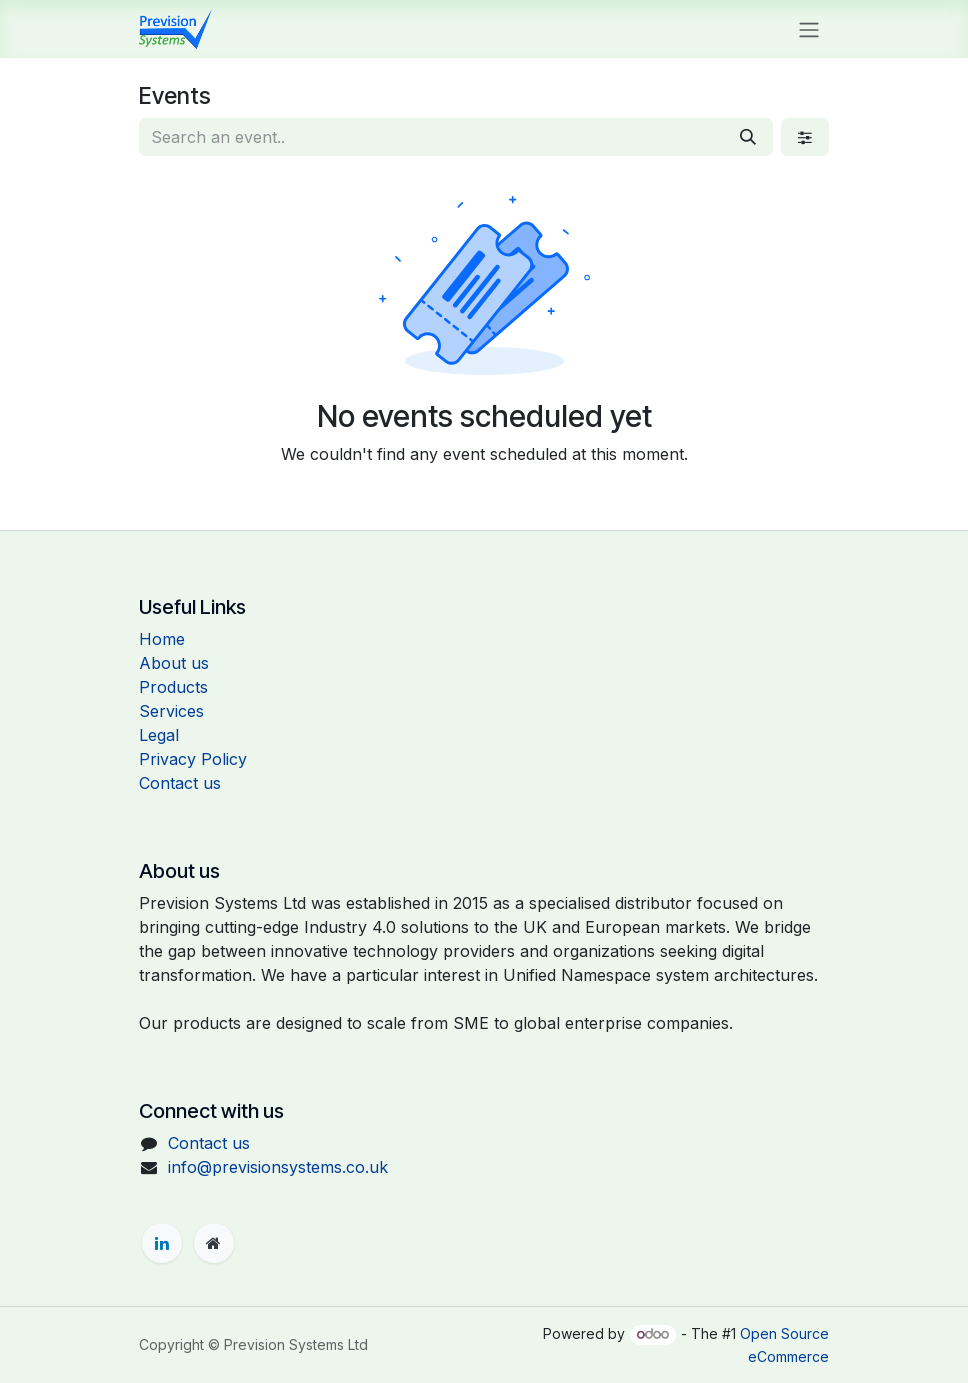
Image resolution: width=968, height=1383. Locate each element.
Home (162, 639)
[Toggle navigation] (809, 29)
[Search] (748, 137)
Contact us (180, 783)
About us (174, 663)
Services (171, 711)
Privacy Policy (193, 759)
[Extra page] (214, 1243)
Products (173, 687)
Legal (159, 735)
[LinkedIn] (162, 1243)
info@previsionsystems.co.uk (278, 1167)
